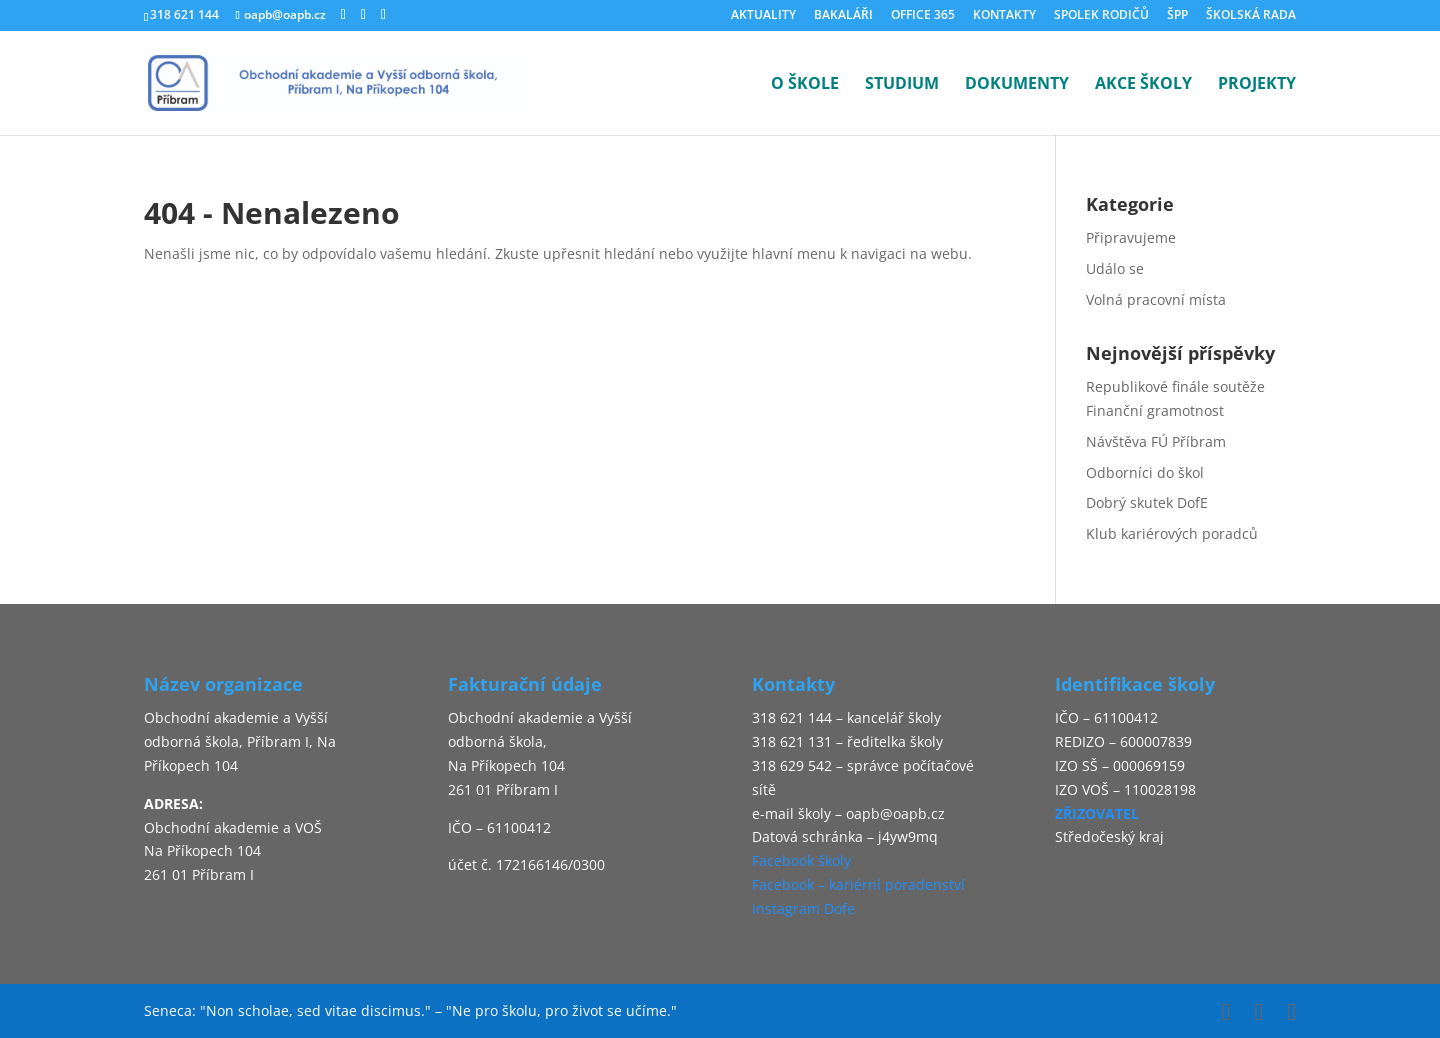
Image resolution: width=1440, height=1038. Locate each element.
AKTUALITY (763, 16)
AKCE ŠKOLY (1143, 85)
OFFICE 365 (923, 16)
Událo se (1115, 268)
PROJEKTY (1257, 85)
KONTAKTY (1004, 16)
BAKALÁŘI (843, 16)
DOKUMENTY (1017, 85)
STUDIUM (902, 85)
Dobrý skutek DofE (1147, 502)
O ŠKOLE (805, 85)
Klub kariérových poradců (1172, 533)
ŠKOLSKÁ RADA (1251, 16)
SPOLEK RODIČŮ (1101, 16)
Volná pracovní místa (1156, 299)
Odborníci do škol (1145, 472)
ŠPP (1177, 16)
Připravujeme (1131, 237)
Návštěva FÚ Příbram (1156, 441)
